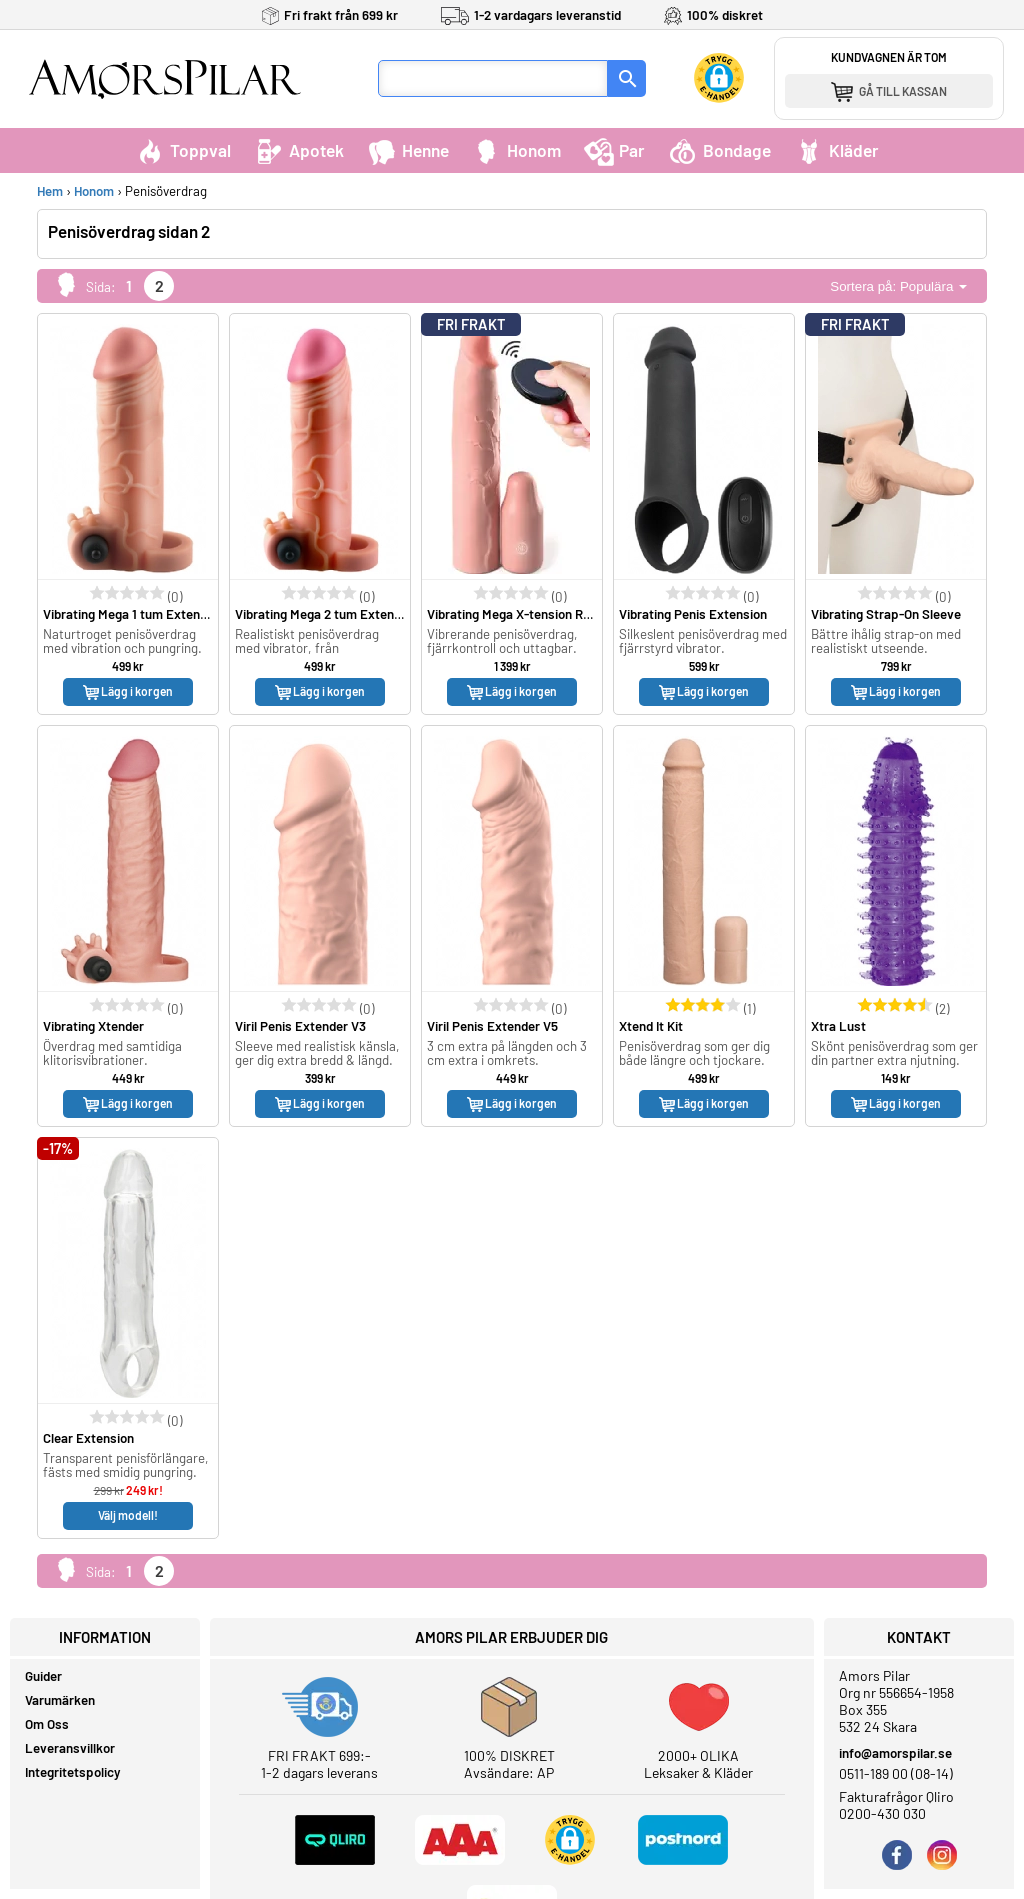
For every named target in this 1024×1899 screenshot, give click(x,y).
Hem (50, 191)
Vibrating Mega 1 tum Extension (133, 614)
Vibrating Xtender (93, 1026)
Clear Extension (88, 1438)
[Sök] (627, 78)
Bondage (719, 150)
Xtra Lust (838, 1026)
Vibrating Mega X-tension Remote (523, 614)
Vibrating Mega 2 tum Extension (326, 614)
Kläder (836, 150)
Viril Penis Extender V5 (492, 1026)
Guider (43, 1676)
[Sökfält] (493, 78)
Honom (516, 150)
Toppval (183, 150)
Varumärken (60, 1700)
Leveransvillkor (70, 1748)
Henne (408, 150)
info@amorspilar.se (895, 1753)
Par (614, 150)
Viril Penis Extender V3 (300, 1026)
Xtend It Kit (651, 1026)
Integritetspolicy (73, 1772)
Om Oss (47, 1724)
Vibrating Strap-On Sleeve (886, 614)
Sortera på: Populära (898, 286)
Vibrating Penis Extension (693, 614)
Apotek (299, 150)
